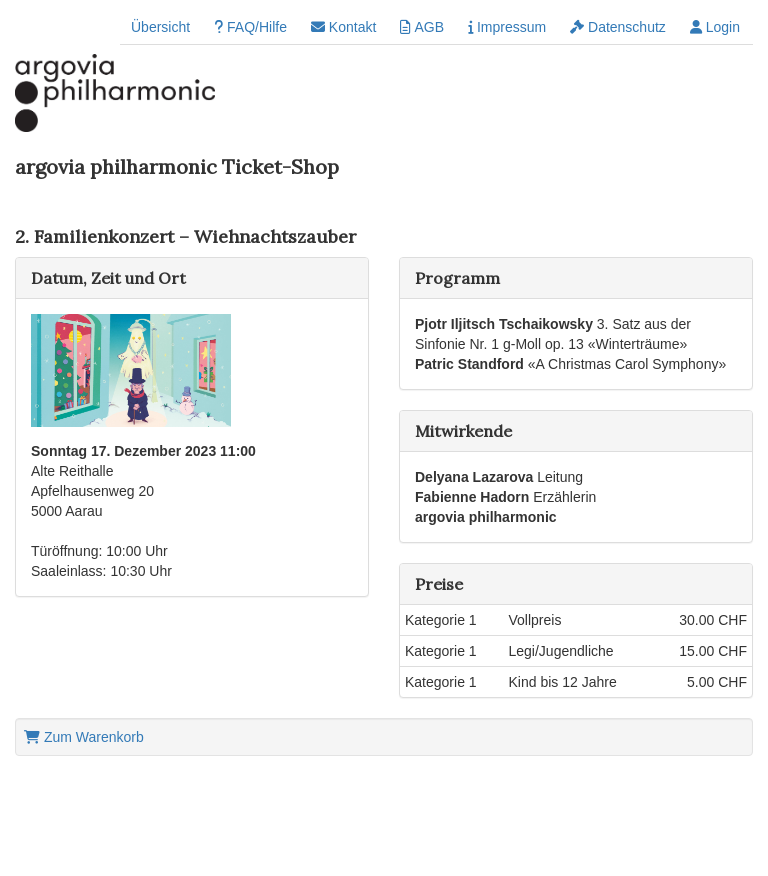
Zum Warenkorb (84, 737)
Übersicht (160, 27)
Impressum (507, 27)
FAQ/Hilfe (250, 27)
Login (715, 27)
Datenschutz (618, 27)
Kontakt (343, 27)
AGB (422, 27)
